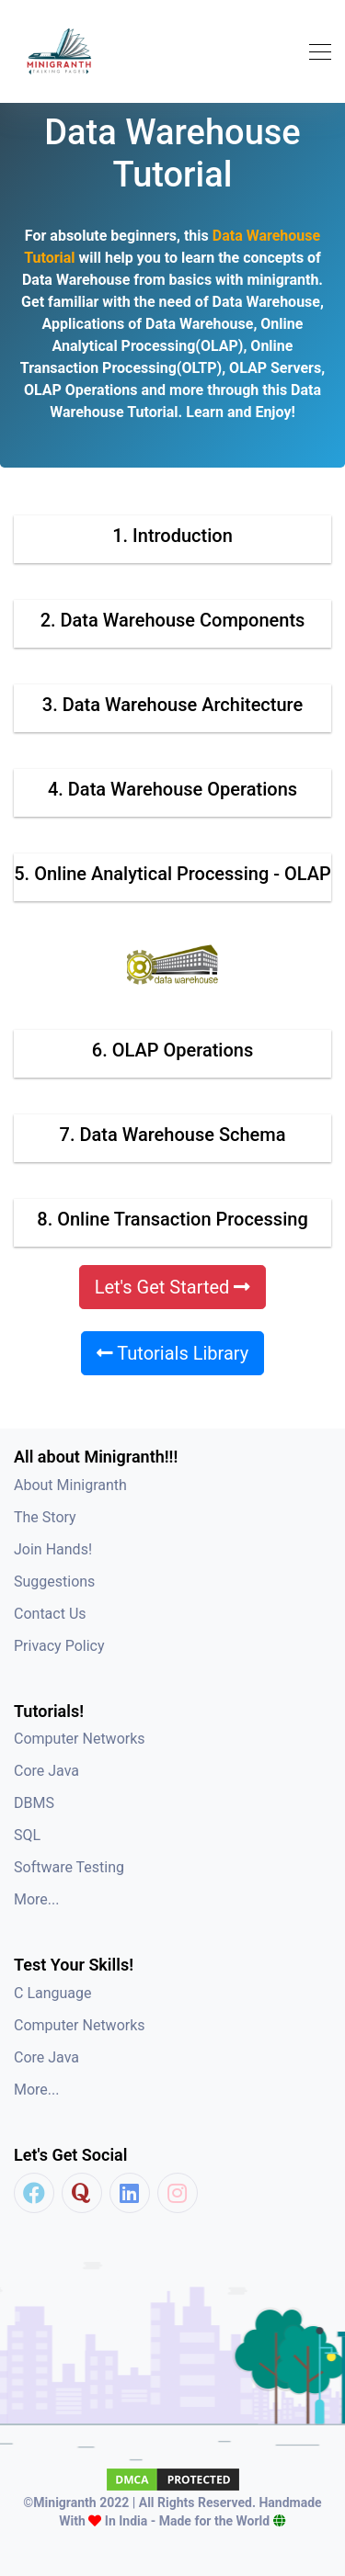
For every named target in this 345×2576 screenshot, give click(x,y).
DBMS (34, 1803)
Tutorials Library (173, 1353)
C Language (53, 1993)
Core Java (46, 1770)
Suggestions (54, 1581)
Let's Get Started (173, 1287)
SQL (27, 1835)
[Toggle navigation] (314, 51)
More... (37, 1899)
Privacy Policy (59, 1646)
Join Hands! (53, 1549)
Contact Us (50, 1613)
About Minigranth (70, 1485)
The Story (45, 1517)
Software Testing (69, 1867)
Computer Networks (79, 1738)
